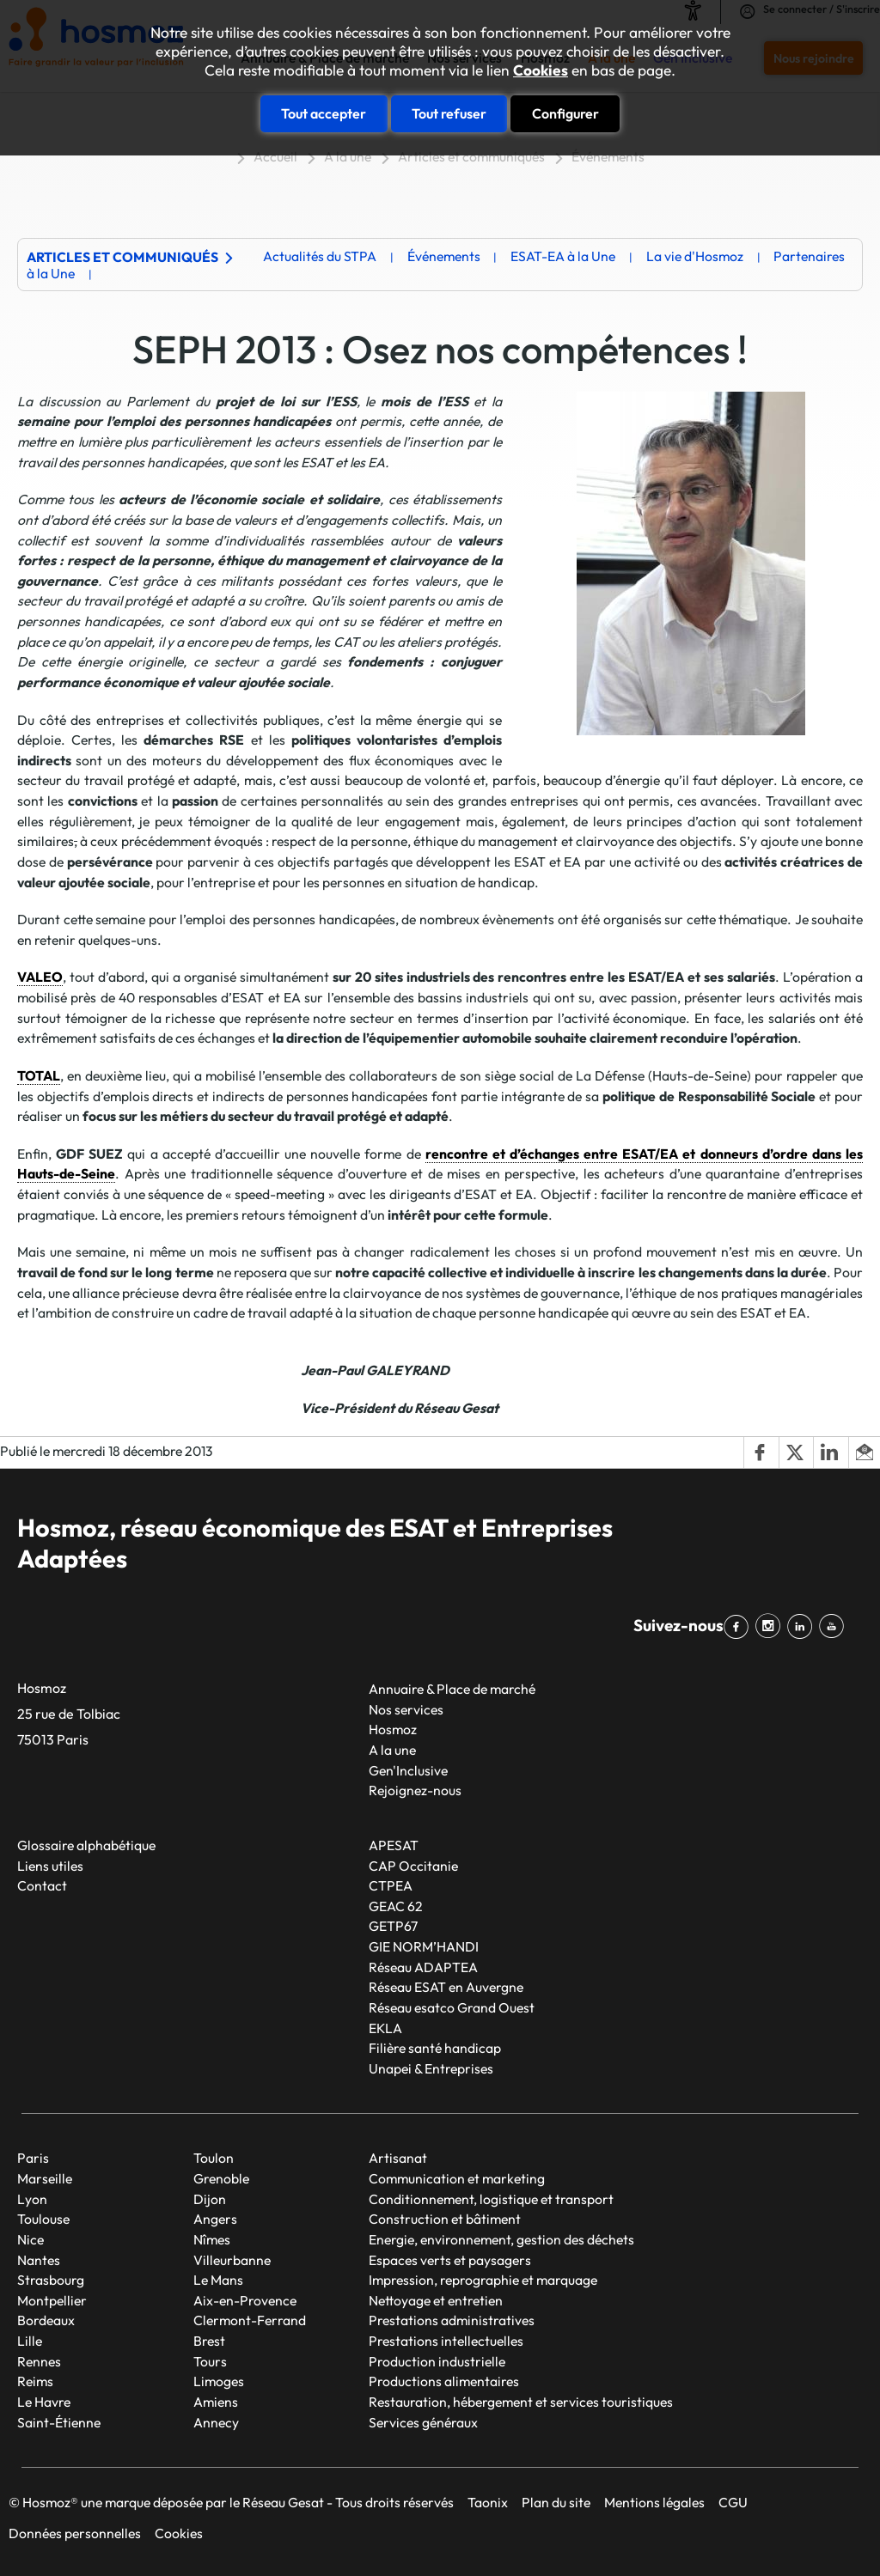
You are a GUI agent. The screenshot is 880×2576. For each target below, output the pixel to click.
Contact (42, 1885)
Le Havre (43, 2401)
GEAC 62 (396, 1906)
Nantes (38, 2259)
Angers (215, 2218)
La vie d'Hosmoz (694, 256)
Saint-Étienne (59, 2422)
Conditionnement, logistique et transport (491, 2199)
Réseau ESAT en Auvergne (446, 1986)
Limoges (218, 2381)
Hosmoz (393, 1729)
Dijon (209, 2199)
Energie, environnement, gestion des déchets (501, 2239)
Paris (33, 2157)
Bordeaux (46, 2320)
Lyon (32, 2199)
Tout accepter (323, 113)
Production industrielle (437, 2361)
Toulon (213, 2157)
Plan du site (556, 2502)
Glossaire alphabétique (86, 1845)
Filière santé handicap (435, 2047)
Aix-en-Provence (244, 2300)
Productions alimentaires (444, 2381)
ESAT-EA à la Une (562, 256)
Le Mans (218, 2279)
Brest (209, 2340)
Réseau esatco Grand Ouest (452, 2007)
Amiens (215, 2401)
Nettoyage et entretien (436, 2300)
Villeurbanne (232, 2259)
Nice (30, 2239)
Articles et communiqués (471, 156)
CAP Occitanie (413, 1865)
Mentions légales (654, 2502)
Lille (29, 2340)
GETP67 (393, 1925)
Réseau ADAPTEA (423, 1967)
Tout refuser (449, 113)
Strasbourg (50, 2279)
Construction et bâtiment (445, 2218)
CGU (733, 2502)
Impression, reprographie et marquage (483, 2279)
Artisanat (398, 2157)
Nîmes (211, 2239)
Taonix (488, 2502)
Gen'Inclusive (408, 1770)
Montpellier (52, 2300)
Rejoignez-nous (415, 1790)
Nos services (406, 1709)
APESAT (394, 1845)
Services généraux (423, 2422)
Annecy (216, 2422)
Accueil (275, 156)
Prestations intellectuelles (446, 2340)
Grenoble (221, 2178)
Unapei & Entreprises (431, 2068)
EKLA (385, 2028)
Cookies (540, 70)
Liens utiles (50, 1865)
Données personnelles (75, 2533)
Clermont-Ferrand (249, 2320)
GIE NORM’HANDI (424, 1946)
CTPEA (390, 1885)
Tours (210, 2361)
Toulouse (43, 2218)
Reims (35, 2381)
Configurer (565, 113)
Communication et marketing (457, 2178)
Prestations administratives (452, 2320)
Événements (608, 156)
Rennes (39, 2361)
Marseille (44, 2178)
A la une (347, 156)
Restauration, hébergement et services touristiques (521, 2401)
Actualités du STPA (319, 256)
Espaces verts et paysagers (450, 2259)
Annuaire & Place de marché (452, 1688)
